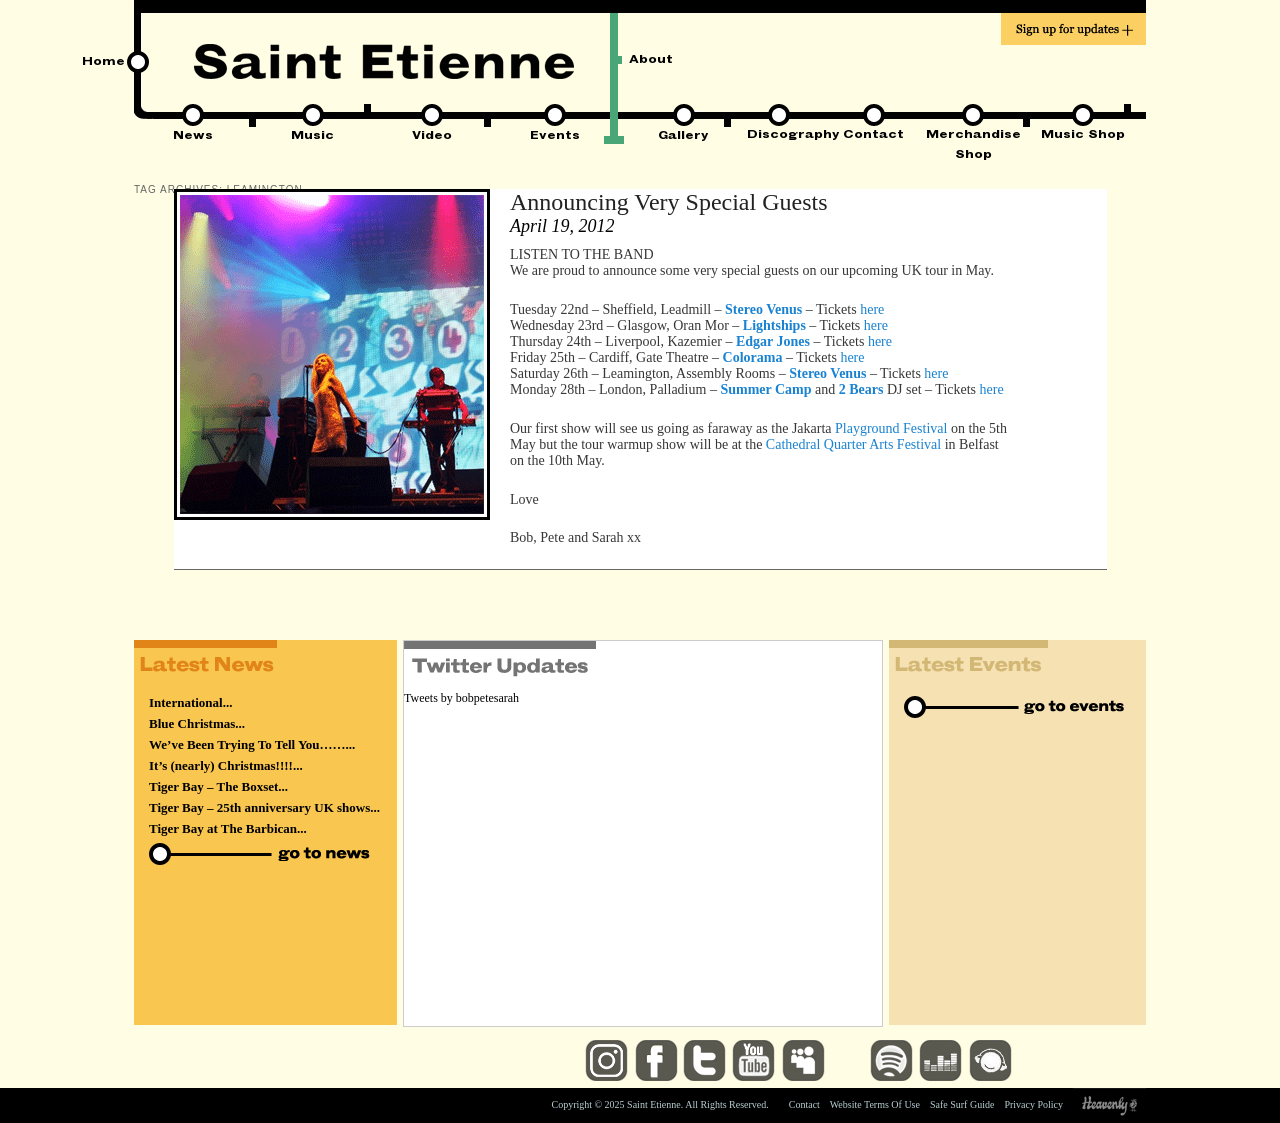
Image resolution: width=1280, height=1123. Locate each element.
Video (432, 137)
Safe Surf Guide (962, 1104)
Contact (873, 136)
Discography (778, 136)
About (651, 61)
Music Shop (1083, 136)
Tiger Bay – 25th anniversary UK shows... (264, 807)
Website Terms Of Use (875, 1104)
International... (190, 702)
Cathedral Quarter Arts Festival (853, 444)
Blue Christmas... (197, 723)
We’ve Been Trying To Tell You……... (252, 744)
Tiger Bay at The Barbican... (228, 828)
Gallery (683, 137)
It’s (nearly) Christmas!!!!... (226, 765)
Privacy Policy (1033, 1104)
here (872, 309)
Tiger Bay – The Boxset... (218, 786)
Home (103, 63)
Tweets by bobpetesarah (461, 698)
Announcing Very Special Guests (669, 202)
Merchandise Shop (973, 137)
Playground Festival (891, 428)
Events (555, 137)
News (193, 137)
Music (312, 137)
